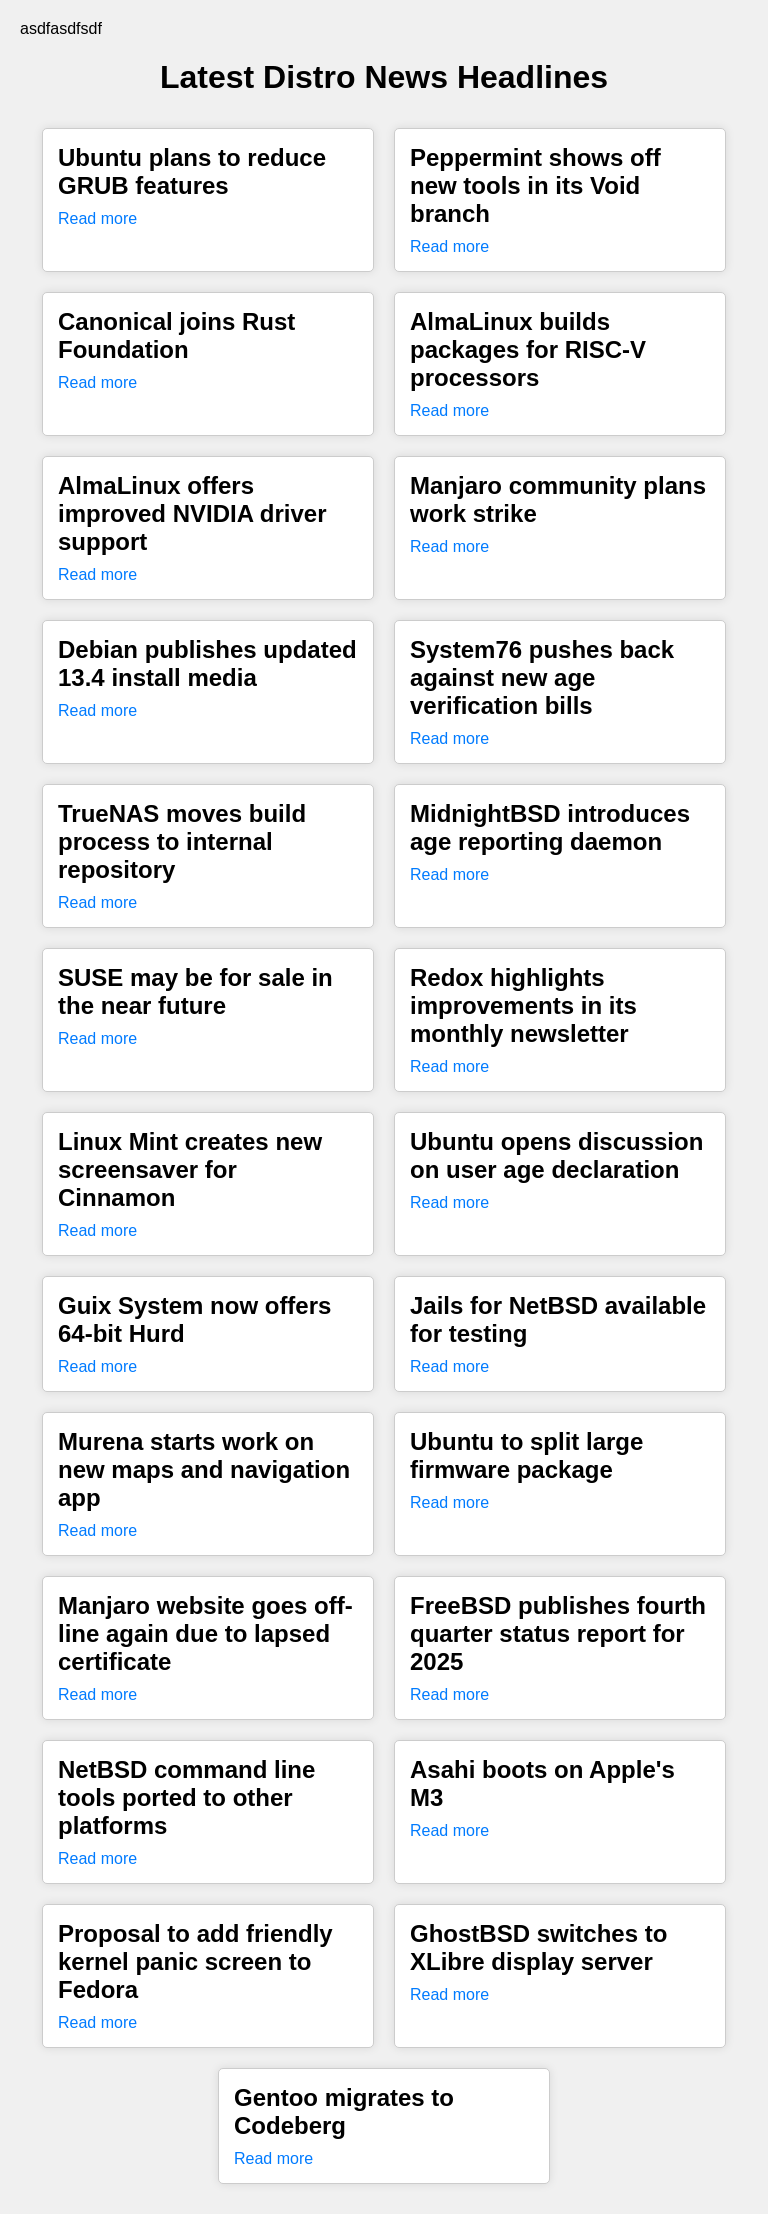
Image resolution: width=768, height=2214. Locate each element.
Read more (97, 218)
